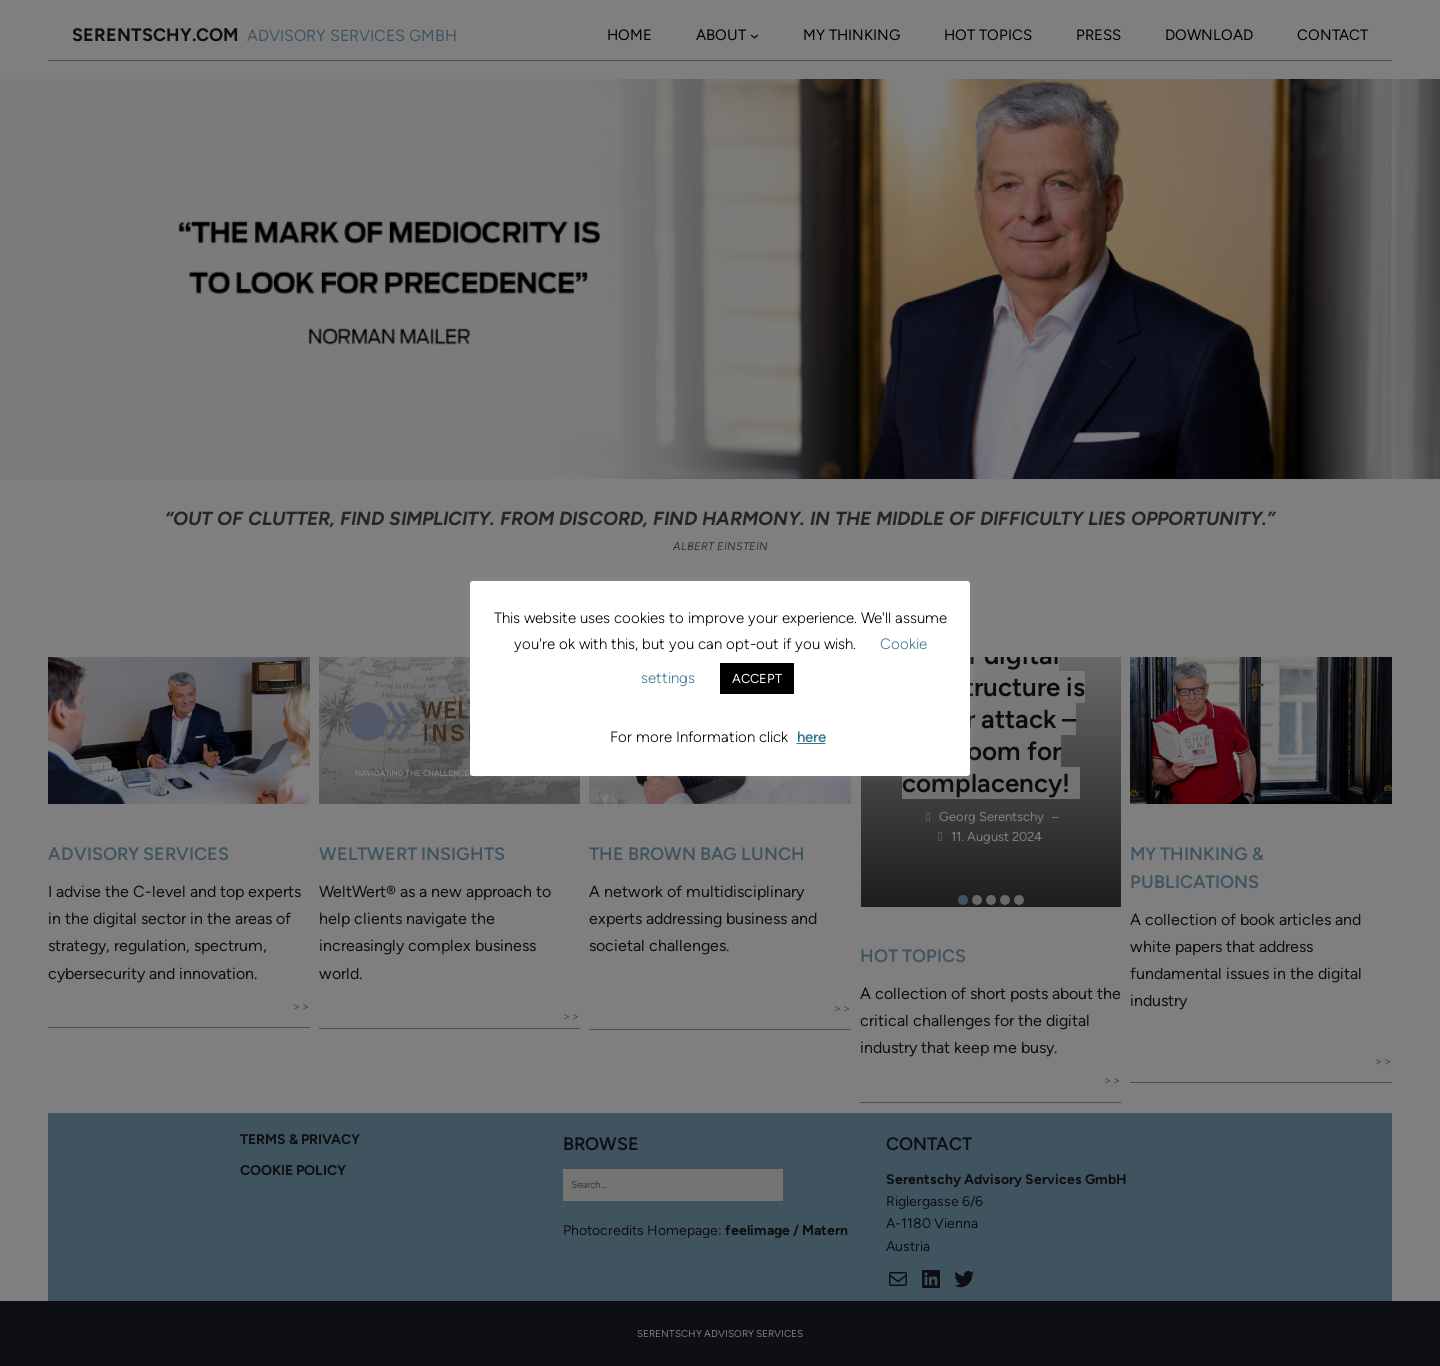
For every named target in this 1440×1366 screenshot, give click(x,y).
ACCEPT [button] (757, 678)
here (811, 737)
